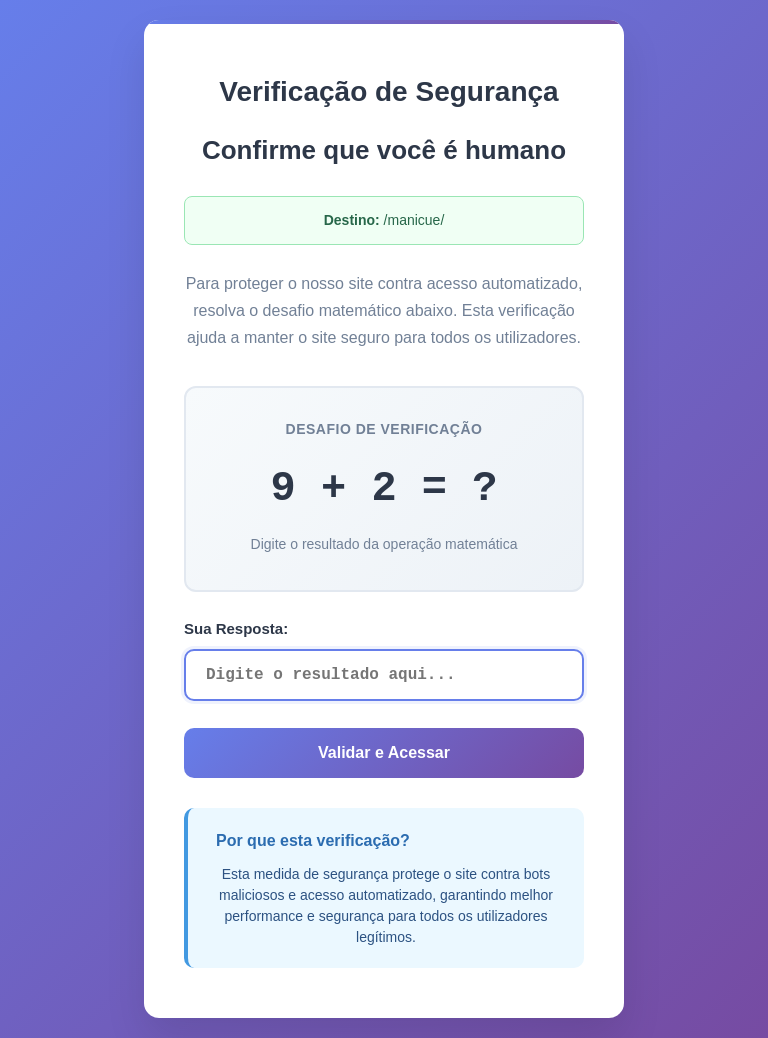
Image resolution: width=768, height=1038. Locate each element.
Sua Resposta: (236, 628)
